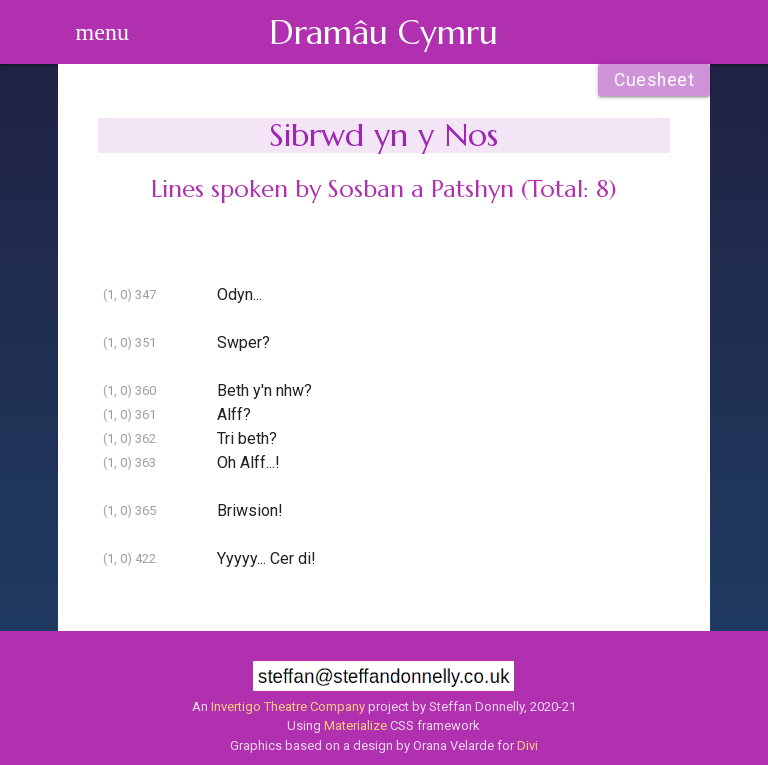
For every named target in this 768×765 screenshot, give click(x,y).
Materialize (355, 725)
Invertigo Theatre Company (288, 706)
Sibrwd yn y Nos (383, 135)
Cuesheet (654, 80)
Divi (527, 745)
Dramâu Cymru (383, 32)
